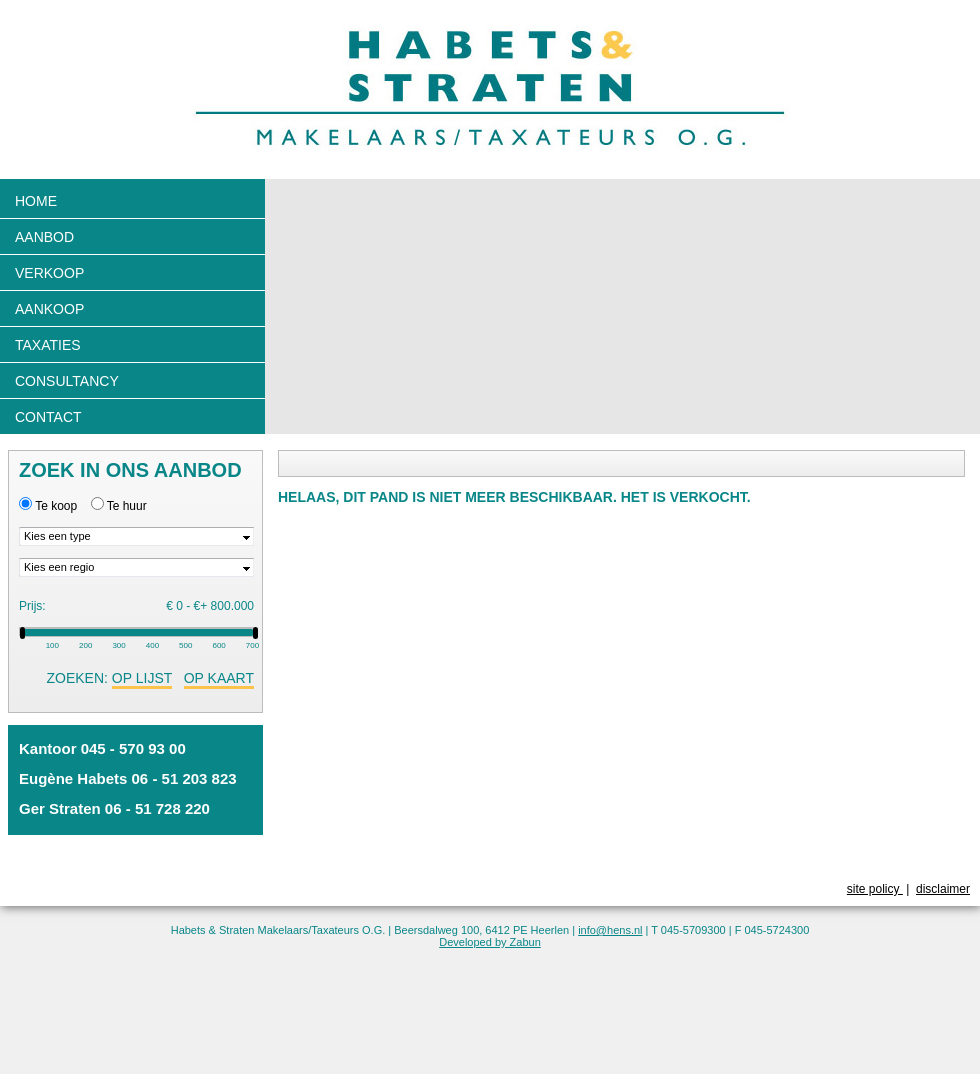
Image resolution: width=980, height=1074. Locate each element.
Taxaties (48, 345)
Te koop (56, 506)
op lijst (142, 678)
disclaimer (943, 889)
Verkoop (49, 273)
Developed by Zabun (490, 942)
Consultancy (67, 381)
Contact (48, 417)
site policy (875, 889)
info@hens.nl (610, 930)
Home (36, 201)
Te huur (127, 506)
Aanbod (44, 237)
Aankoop (49, 309)
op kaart (219, 678)
